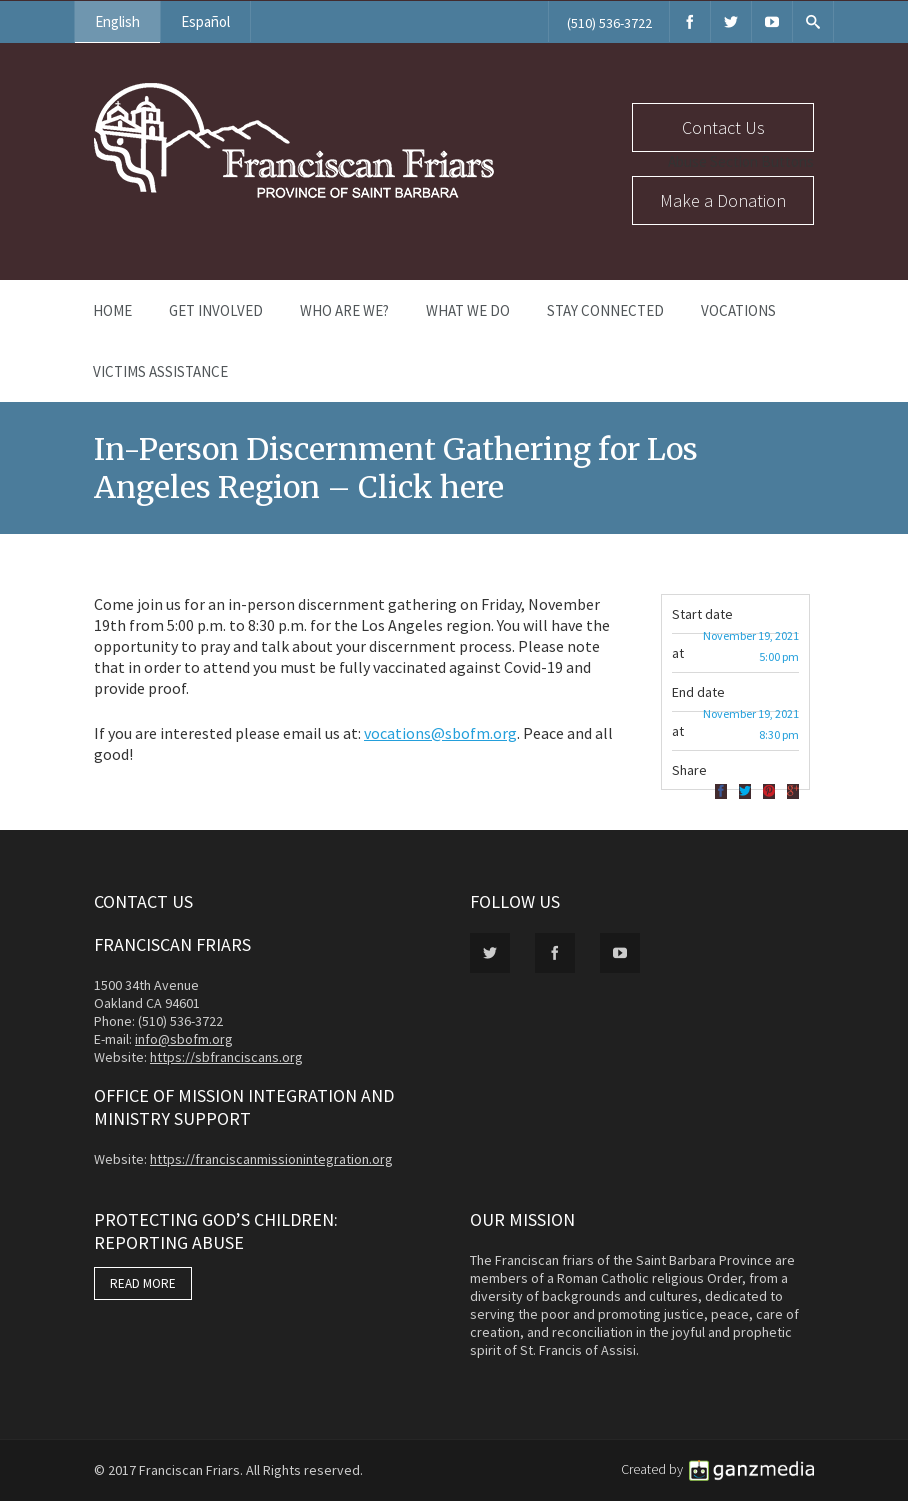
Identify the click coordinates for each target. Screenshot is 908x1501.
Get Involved (216, 310)
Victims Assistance (160, 371)
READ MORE (143, 1283)
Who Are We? (344, 310)
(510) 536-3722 (609, 23)
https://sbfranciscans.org (226, 1057)
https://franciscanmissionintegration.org (271, 1159)
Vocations (738, 310)
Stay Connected (605, 310)
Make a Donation (723, 200)
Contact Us (723, 127)
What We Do (468, 310)
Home (112, 310)
